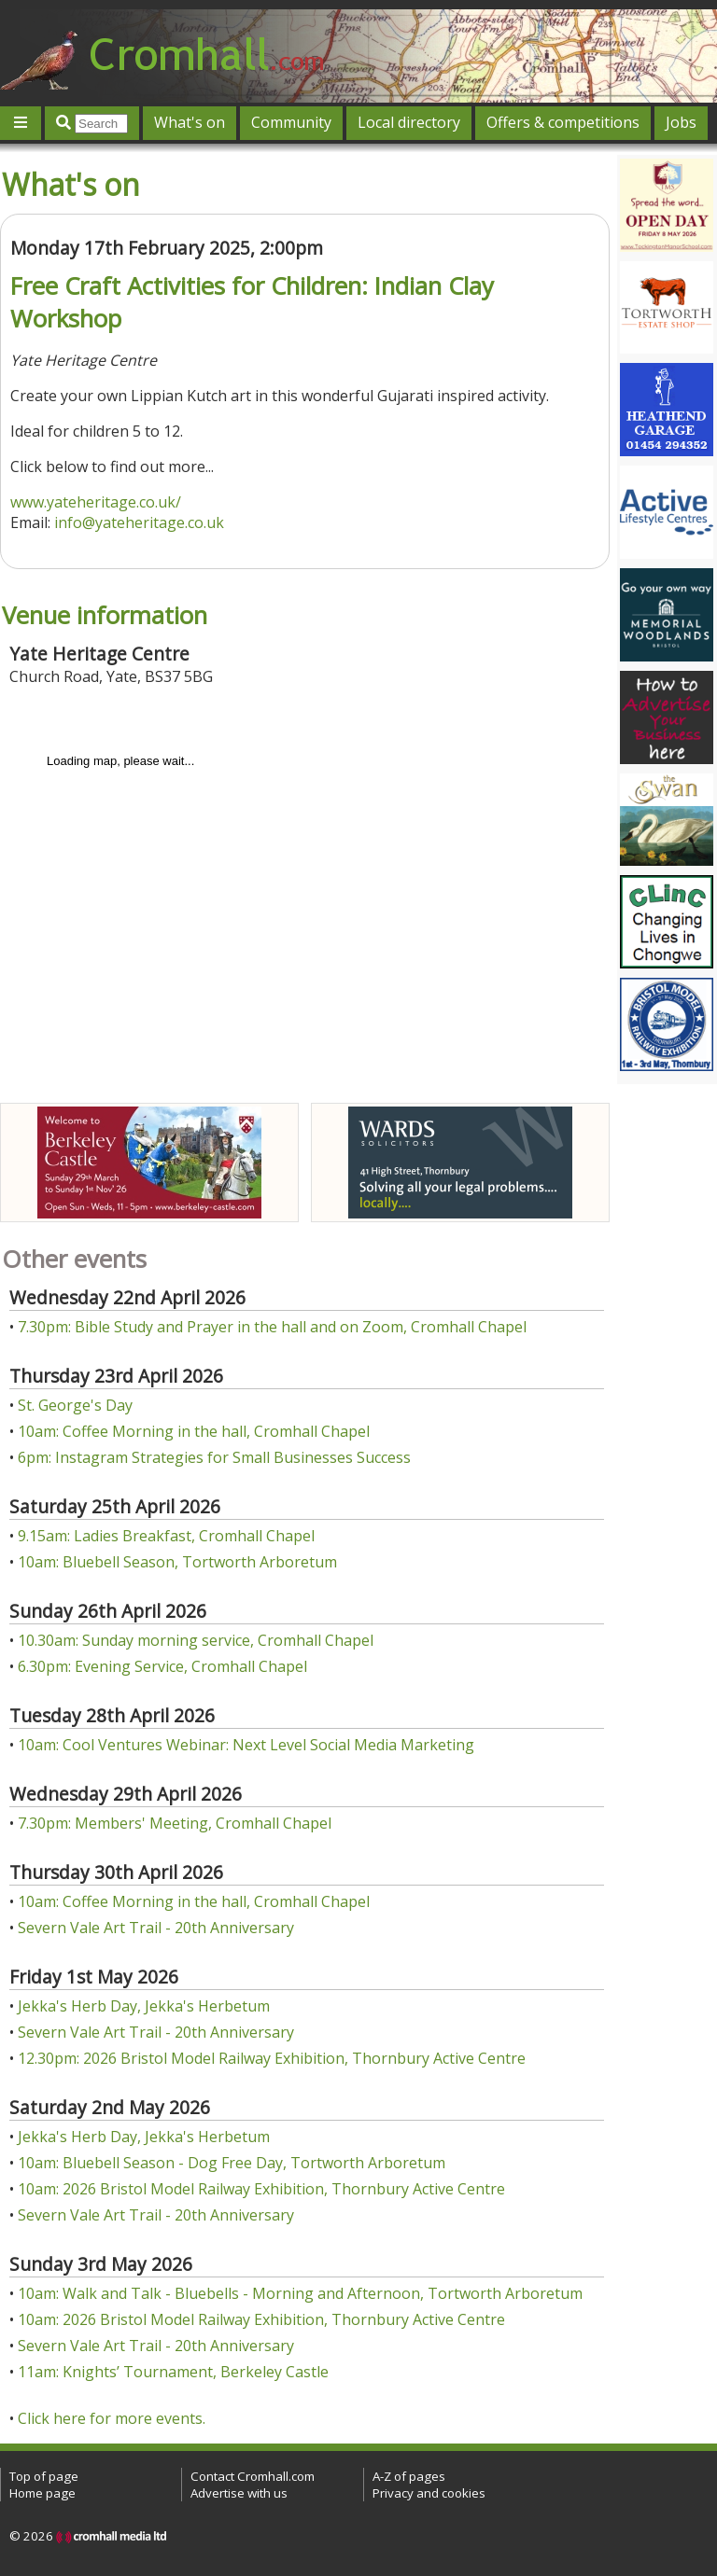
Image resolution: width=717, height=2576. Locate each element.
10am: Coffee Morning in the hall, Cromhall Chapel (194, 1431)
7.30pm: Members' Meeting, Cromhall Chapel (174, 1823)
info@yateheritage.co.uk (139, 522)
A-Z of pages (409, 2476)
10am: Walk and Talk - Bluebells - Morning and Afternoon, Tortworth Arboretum (300, 2293)
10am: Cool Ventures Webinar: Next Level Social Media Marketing (246, 1744)
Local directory (409, 122)
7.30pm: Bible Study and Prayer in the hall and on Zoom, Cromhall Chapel (272, 1326)
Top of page (43, 2476)
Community (291, 122)
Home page (42, 2493)
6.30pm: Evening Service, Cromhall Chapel (162, 1666)
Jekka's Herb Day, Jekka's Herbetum (144, 2006)
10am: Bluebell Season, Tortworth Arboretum (177, 1562)
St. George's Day (75, 1405)
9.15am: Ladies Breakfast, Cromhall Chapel (166, 1535)
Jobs (681, 122)
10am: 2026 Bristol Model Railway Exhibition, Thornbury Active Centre (261, 2189)
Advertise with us (239, 2493)
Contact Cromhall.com (252, 2476)
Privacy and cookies (429, 2493)
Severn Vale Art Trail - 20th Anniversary (156, 1927)
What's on (189, 122)
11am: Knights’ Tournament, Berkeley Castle (173, 2371)
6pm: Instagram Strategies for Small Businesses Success (214, 1457)
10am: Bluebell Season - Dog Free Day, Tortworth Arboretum (231, 2162)
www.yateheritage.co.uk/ (95, 502)
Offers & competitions (563, 122)
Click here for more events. (111, 2418)
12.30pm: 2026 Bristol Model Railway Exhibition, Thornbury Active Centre (272, 2058)
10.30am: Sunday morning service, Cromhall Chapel (195, 1640)
